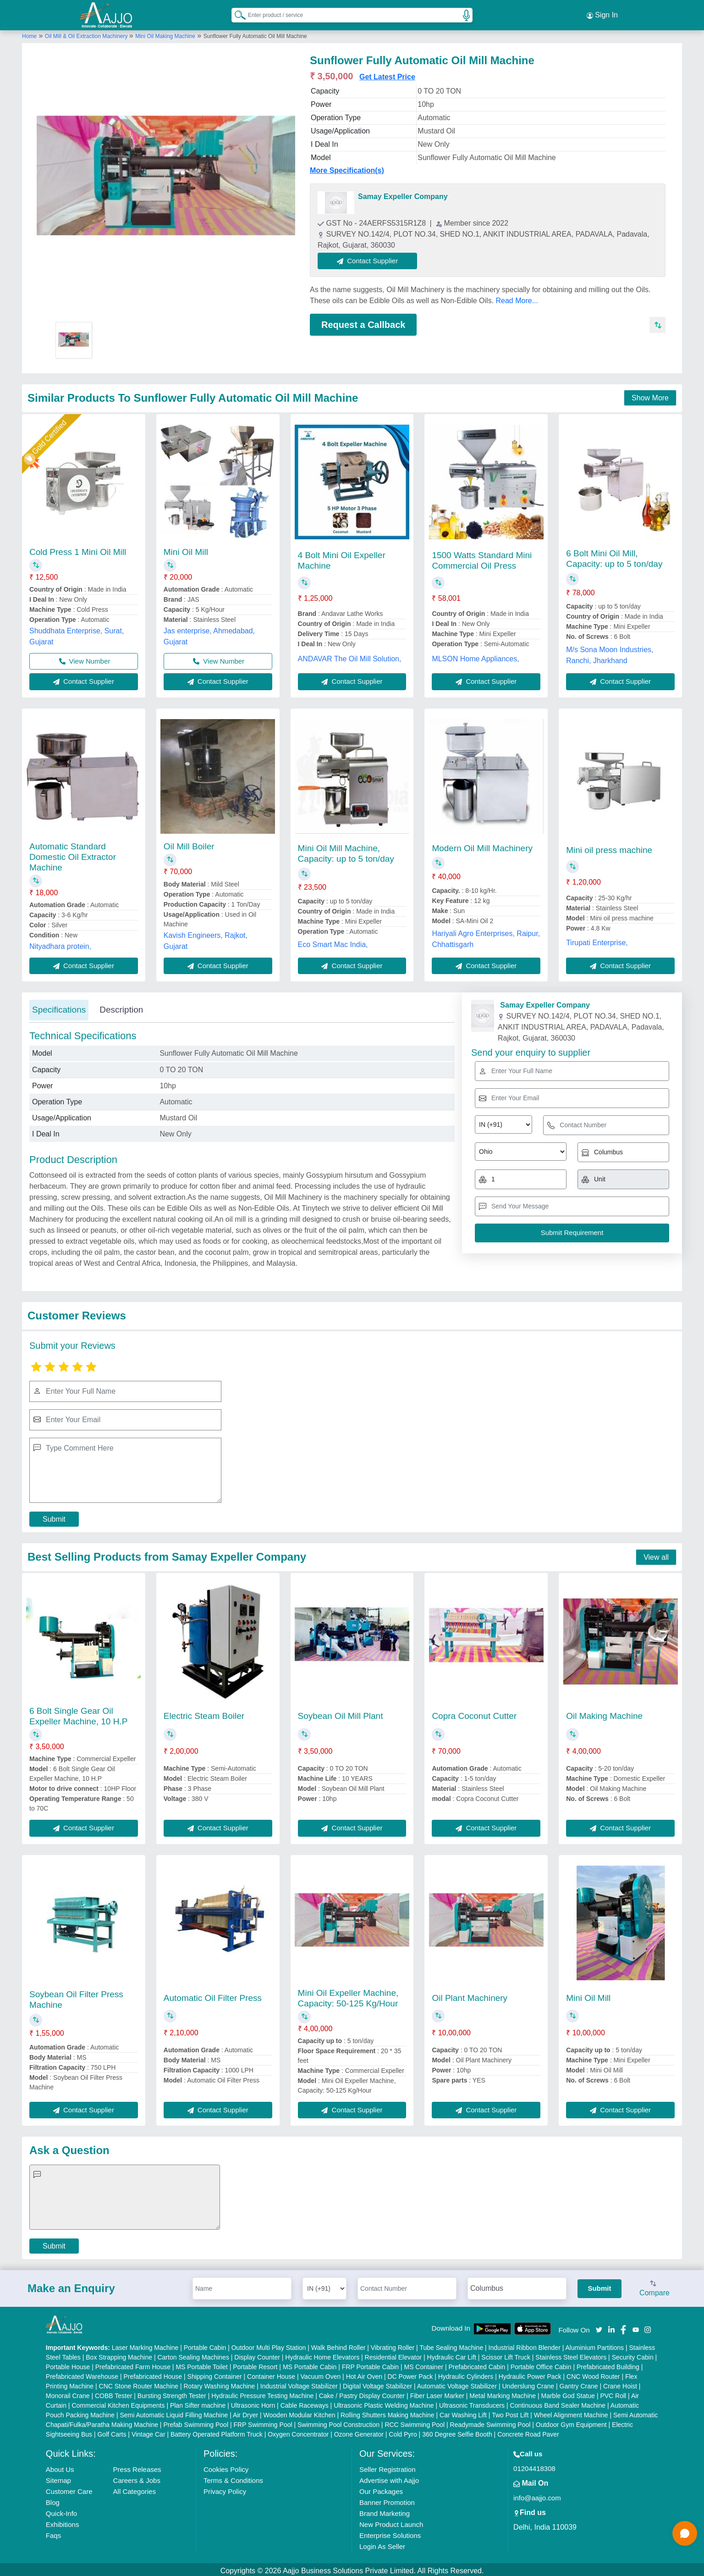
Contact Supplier (370, 258)
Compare (654, 2286)
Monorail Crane (68, 2393)
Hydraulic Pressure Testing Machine (262, 2393)
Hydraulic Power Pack (530, 2373)
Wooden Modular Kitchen (300, 2412)
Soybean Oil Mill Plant (340, 1713)
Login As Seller (382, 2544)
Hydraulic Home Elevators (322, 2354)
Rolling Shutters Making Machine (387, 2412)
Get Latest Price (387, 74)
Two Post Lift (510, 2412)
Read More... (517, 298)
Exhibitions (62, 2522)
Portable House (68, 2364)
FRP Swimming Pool (262, 2422)
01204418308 (534, 2466)
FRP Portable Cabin (370, 2364)
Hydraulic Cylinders (466, 2373)
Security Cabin (633, 2354)
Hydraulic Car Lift (451, 2354)
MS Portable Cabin (310, 2364)
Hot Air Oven (364, 2373)
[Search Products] (236, 13)
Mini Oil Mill (186, 549)
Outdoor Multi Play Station (268, 2345)
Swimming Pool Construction (338, 2422)
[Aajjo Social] (599, 2326)
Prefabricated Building (608, 2364)
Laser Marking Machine (145, 2345)
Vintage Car (148, 2431)
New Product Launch (391, 2522)
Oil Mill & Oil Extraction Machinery (87, 33)
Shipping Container (214, 2373)
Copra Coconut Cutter (474, 1713)
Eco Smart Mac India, (333, 942)
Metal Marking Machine (502, 2393)
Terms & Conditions (233, 2478)
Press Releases (137, 2467)
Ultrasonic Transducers (472, 2402)
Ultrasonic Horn (253, 2402)
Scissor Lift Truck (505, 2354)
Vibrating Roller (392, 2345)
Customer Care (69, 2489)
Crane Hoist (620, 2383)
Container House (271, 2373)
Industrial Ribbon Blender (525, 2345)
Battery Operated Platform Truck (216, 2431)
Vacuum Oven (321, 2373)
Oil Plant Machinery (469, 1995)
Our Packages (381, 2489)
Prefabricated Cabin (477, 2364)
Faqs (53, 2533)
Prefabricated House (153, 2373)
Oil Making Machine (604, 1713)
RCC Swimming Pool (415, 2422)
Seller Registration (387, 2467)
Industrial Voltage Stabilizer (299, 2383)
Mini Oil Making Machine (165, 33)
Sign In (602, 14)
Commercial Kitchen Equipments (118, 2402)
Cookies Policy (226, 2467)
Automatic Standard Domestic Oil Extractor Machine (72, 854)
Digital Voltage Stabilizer (377, 2383)
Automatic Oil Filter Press (213, 1995)
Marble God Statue (568, 2393)
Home (29, 33)
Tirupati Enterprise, (597, 940)
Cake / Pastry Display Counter (362, 2393)
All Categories (134, 2489)
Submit (54, 1516)
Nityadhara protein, (60, 943)
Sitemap (58, 2478)
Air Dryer (245, 2412)
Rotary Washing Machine (219, 2383)
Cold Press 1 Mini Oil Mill (77, 549)
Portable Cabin (205, 2345)
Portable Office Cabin (541, 2364)
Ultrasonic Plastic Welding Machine (384, 2402)
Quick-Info (61, 2511)
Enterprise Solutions (390, 2533)
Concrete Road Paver (528, 2431)
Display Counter (257, 2354)
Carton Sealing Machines (193, 2354)
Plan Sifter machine (198, 2402)
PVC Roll (613, 2393)
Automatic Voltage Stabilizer (457, 2383)
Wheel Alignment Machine (571, 2412)
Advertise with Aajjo (389, 2478)
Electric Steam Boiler (204, 1713)
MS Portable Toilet (201, 2364)
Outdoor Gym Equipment (571, 2422)
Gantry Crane (579, 2383)
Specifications (59, 1007)
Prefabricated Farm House (132, 2364)
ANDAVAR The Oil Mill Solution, (350, 656)
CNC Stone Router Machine (139, 2383)
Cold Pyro (403, 2431)
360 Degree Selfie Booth (457, 2431)
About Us (60, 2467)
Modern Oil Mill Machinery (482, 845)
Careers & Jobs (136, 2478)
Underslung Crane (528, 2383)
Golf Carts (111, 2431)
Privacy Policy (225, 2489)
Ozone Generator (359, 2431)
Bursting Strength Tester (172, 2393)
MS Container (423, 2364)
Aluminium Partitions (594, 2345)
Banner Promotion (387, 2500)
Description (121, 1007)
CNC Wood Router (593, 2373)
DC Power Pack (410, 2373)
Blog (53, 2500)
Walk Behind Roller (338, 2345)
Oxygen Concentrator (298, 2431)
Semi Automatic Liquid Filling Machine (174, 2412)
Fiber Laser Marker (437, 2393)
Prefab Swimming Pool (195, 2422)
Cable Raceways (304, 2402)
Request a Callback (363, 322)
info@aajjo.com (537, 2495)
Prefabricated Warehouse (82, 2373)
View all (656, 1554)
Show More (650, 395)
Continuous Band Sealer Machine (558, 2402)
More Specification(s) (347, 168)
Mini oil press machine (609, 847)
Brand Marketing (384, 2511)
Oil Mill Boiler (189, 843)
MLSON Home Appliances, (475, 656)
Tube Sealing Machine (451, 2345)
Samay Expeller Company (403, 194)
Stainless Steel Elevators (570, 2354)
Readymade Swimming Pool (490, 2422)
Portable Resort (255, 2364)
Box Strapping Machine (119, 2354)
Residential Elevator (393, 2354)
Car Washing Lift (463, 2412)
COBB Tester (113, 2393)
